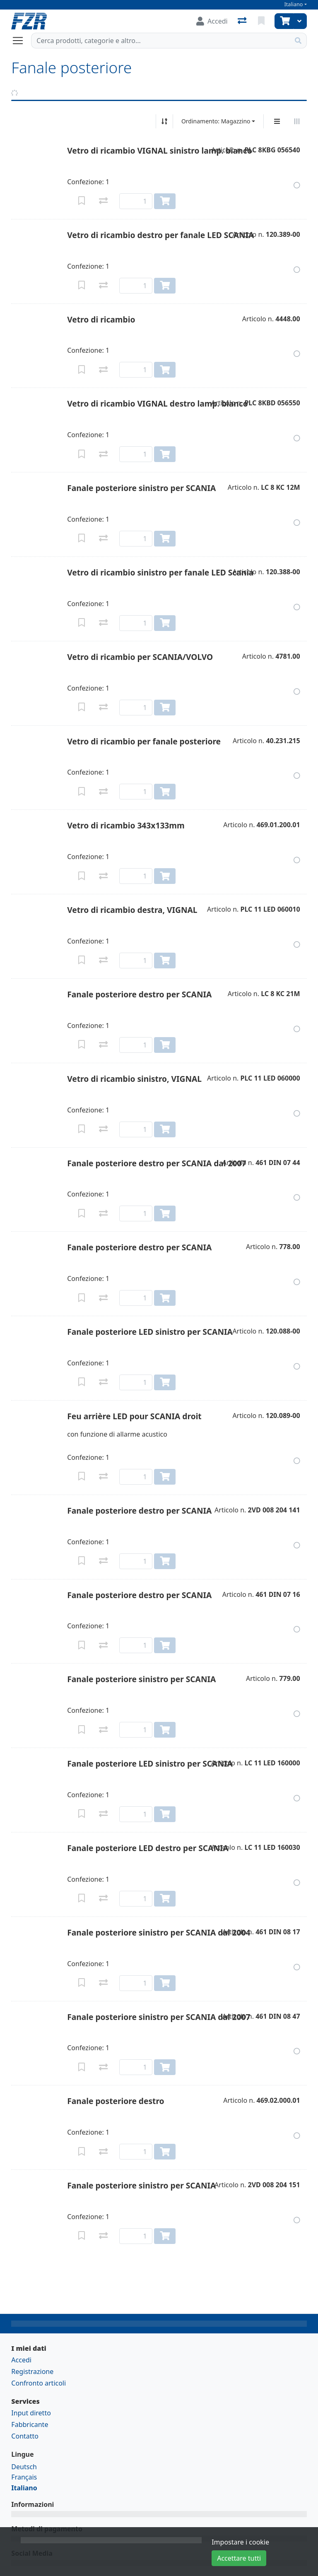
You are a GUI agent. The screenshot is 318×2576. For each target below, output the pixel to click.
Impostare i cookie (240, 2542)
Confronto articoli (38, 2383)
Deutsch (24, 2466)
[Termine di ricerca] (160, 40)
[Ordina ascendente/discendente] (164, 121)
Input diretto (31, 2412)
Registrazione (32, 2371)
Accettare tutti (239, 2558)
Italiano (293, 4)
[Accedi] (212, 21)
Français (24, 2477)
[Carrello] (284, 21)
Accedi (21, 2359)
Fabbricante (29, 2424)
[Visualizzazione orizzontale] (297, 121)
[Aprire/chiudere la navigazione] (21, 40)
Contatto (25, 2436)
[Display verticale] (277, 121)
